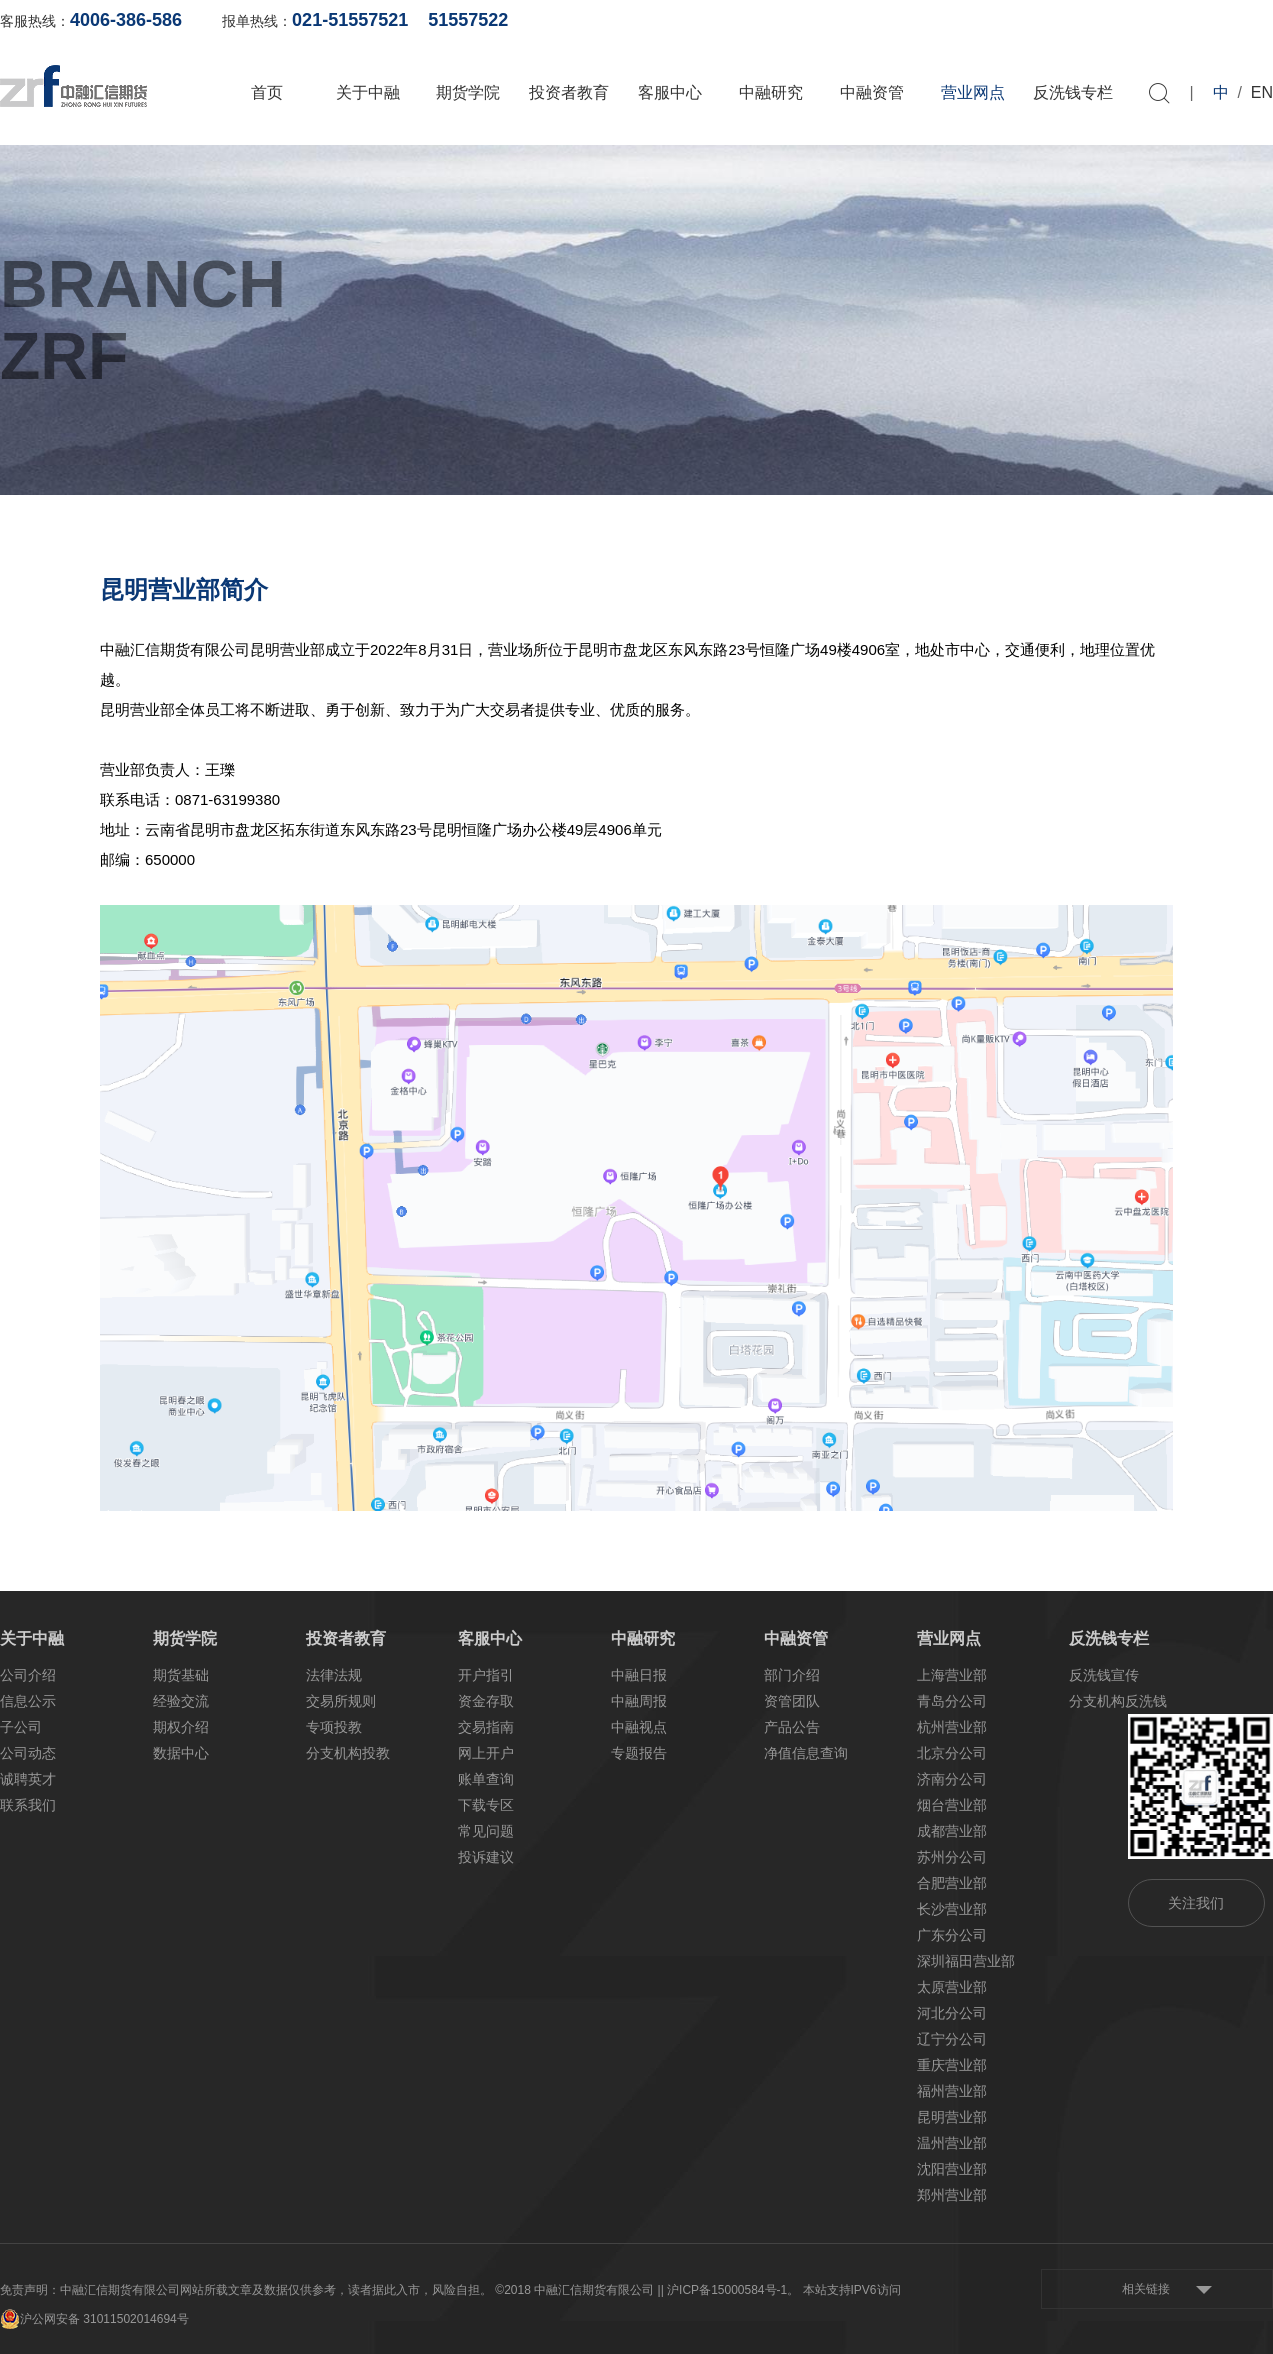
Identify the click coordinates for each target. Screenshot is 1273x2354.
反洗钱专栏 (1073, 92)
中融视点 (639, 1727)
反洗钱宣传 (1104, 1675)
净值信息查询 (806, 1753)
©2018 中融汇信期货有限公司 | (577, 2290)
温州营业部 (952, 2143)
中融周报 (639, 1701)
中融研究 (771, 92)
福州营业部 (952, 2091)
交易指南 (486, 1727)
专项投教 (334, 1727)
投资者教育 (569, 92)
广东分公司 (952, 1935)
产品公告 (792, 1727)
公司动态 (28, 1753)
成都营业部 (952, 1831)
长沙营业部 (952, 1909)
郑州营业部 (952, 2195)
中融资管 (872, 92)
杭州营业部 (952, 1727)
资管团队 (792, 1701)
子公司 (21, 1727)
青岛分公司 (952, 1701)
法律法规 (334, 1675)
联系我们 (28, 1805)
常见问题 (486, 1831)
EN (1262, 92)
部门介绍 (792, 1675)
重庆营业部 (952, 2065)
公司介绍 (28, 1675)
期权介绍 (181, 1727)
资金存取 (486, 1701)
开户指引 (486, 1675)
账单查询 (954, 20)
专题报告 (639, 1753)
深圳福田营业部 (966, 1961)
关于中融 (368, 92)
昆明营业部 (952, 2117)
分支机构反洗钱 (1118, 1701)
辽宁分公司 (952, 2039)
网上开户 (1051, 20)
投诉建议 (486, 1857)
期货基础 (181, 1675)
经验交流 (181, 1701)
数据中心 (181, 1753)
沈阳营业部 (952, 2169)
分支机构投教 (348, 1753)
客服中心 (670, 92)
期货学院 (468, 92)
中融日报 (639, 1675)
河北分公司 (952, 2013)
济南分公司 (952, 1779)
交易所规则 (341, 1701)
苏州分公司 (952, 1857)
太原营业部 (952, 1987)
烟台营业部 (952, 1805)
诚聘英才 (28, 1779)
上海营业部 (952, 1675)
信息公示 (28, 1701)
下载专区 (486, 1805)
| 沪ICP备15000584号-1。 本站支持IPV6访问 (781, 2290)
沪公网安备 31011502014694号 (94, 2319)
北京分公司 (952, 1753)
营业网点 (973, 92)
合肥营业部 (952, 1883)
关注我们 (1196, 1903)
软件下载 (1148, 20)
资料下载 (1245, 20)
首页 (267, 92)
